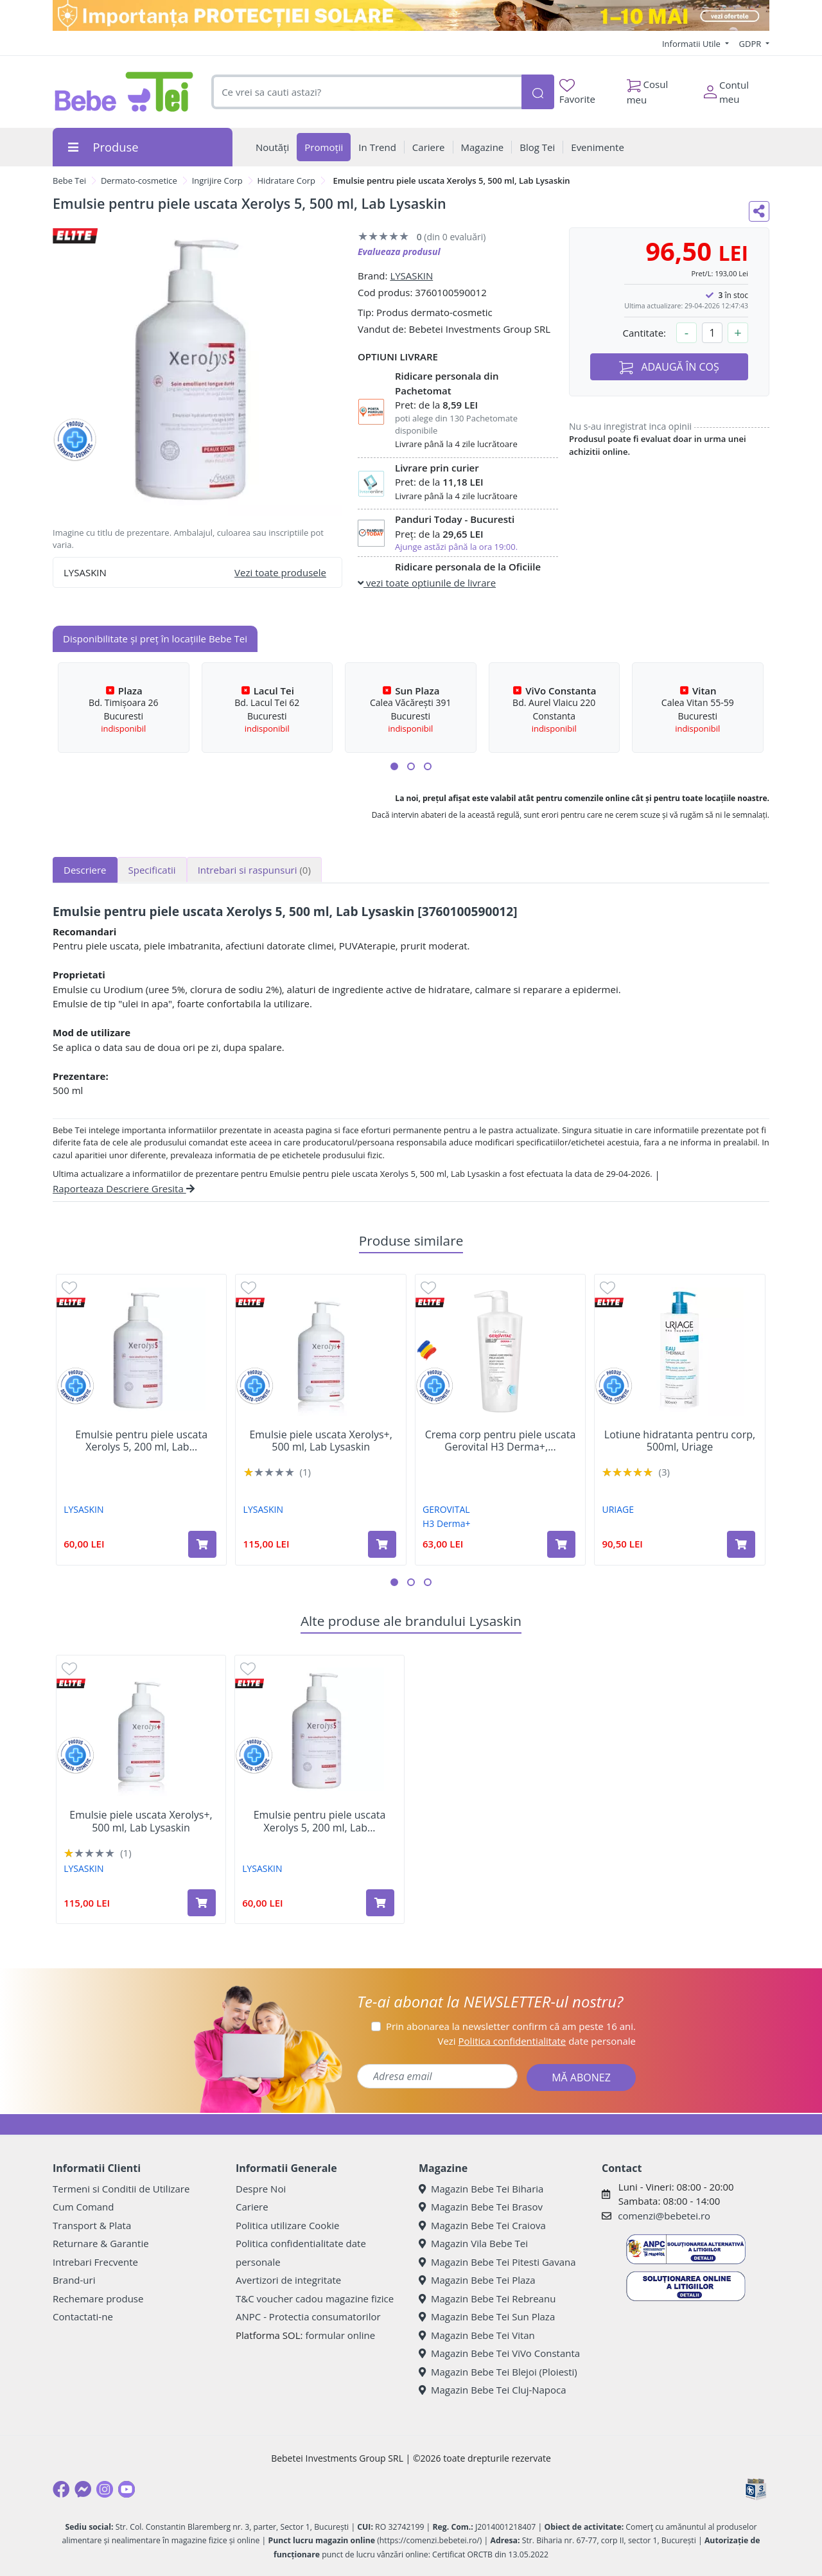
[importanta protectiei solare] (411, 15)
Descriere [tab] (85, 869)
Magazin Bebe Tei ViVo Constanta (499, 2353)
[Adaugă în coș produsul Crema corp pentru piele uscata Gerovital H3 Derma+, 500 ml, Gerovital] (561, 1544)
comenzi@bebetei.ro (664, 2215)
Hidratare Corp (286, 180)
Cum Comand (83, 2206)
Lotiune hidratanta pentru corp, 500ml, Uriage (679, 1441)
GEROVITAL (446, 1509)
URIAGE (618, 1509)
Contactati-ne (83, 2316)
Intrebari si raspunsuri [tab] (254, 869)
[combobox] (366, 92)
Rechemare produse (98, 2298)
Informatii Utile (692, 43)
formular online (340, 2335)
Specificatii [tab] (152, 869)
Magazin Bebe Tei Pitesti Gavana (497, 2261)
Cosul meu (648, 88)
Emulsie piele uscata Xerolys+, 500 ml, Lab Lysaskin (320, 1441)
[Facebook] (61, 2489)
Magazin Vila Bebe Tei (473, 2243)
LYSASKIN (411, 275)
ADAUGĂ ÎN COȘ (669, 367)
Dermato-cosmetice (139, 180)
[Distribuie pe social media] (759, 211)
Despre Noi (261, 2188)
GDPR (751, 43)
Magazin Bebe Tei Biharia (481, 2188)
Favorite (577, 92)
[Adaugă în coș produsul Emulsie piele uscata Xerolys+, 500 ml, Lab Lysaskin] (382, 1544)
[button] (394, 766)
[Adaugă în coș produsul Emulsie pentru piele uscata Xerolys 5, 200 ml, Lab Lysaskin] (202, 1544)
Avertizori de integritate (288, 2279)
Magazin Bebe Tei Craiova (482, 2225)
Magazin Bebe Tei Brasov (481, 2206)
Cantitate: (644, 332)
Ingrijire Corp (217, 180)
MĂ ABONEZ (581, 2077)
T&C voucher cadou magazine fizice (315, 2298)
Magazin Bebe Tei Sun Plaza (487, 2316)
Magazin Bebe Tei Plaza (477, 2279)
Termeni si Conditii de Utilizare (121, 2188)
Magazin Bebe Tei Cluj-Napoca (492, 2389)
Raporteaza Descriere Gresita (124, 1188)
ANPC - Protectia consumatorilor (308, 2316)
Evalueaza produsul (399, 251)
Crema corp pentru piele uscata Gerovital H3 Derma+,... (500, 1441)
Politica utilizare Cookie (287, 2225)
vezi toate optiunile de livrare (427, 582)
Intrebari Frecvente (95, 2261)
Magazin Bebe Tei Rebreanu (487, 2298)
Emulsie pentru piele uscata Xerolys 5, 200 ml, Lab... (141, 1441)
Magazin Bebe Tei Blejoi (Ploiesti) (498, 2371)
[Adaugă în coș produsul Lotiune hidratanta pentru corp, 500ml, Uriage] (741, 1544)
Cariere (252, 2206)
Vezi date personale (536, 2040)
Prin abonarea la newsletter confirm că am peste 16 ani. (511, 2026)
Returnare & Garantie (101, 2243)
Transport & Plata (92, 2225)
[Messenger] (82, 2489)
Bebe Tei (69, 180)
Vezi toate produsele (280, 572)
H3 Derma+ (446, 1523)
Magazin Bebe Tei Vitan (477, 2335)
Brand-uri (74, 2279)
